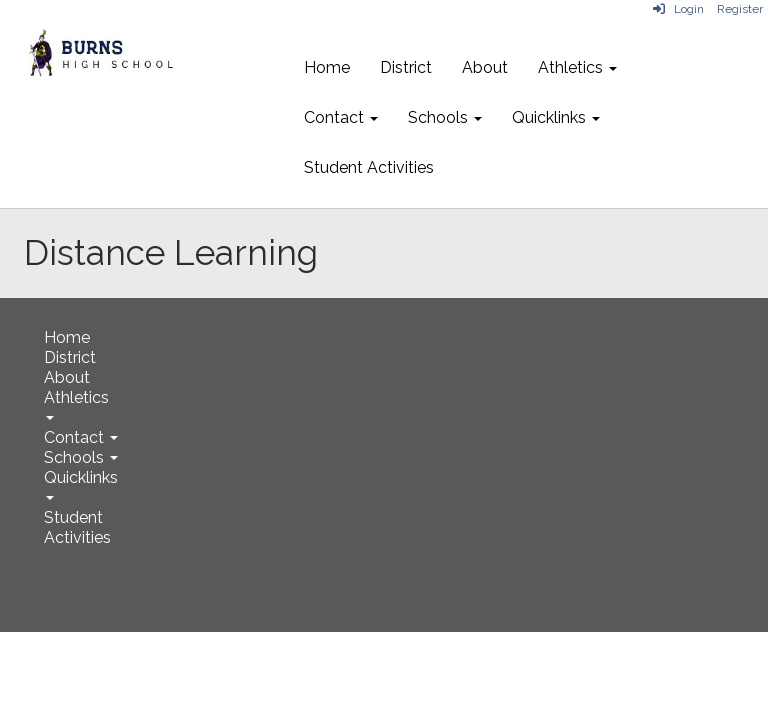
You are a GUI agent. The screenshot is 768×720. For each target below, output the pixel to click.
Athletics (577, 67)
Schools (445, 117)
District (406, 67)
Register (740, 9)
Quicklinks (556, 117)
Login (678, 9)
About (485, 67)
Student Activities (369, 167)
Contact (341, 117)
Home (327, 67)
